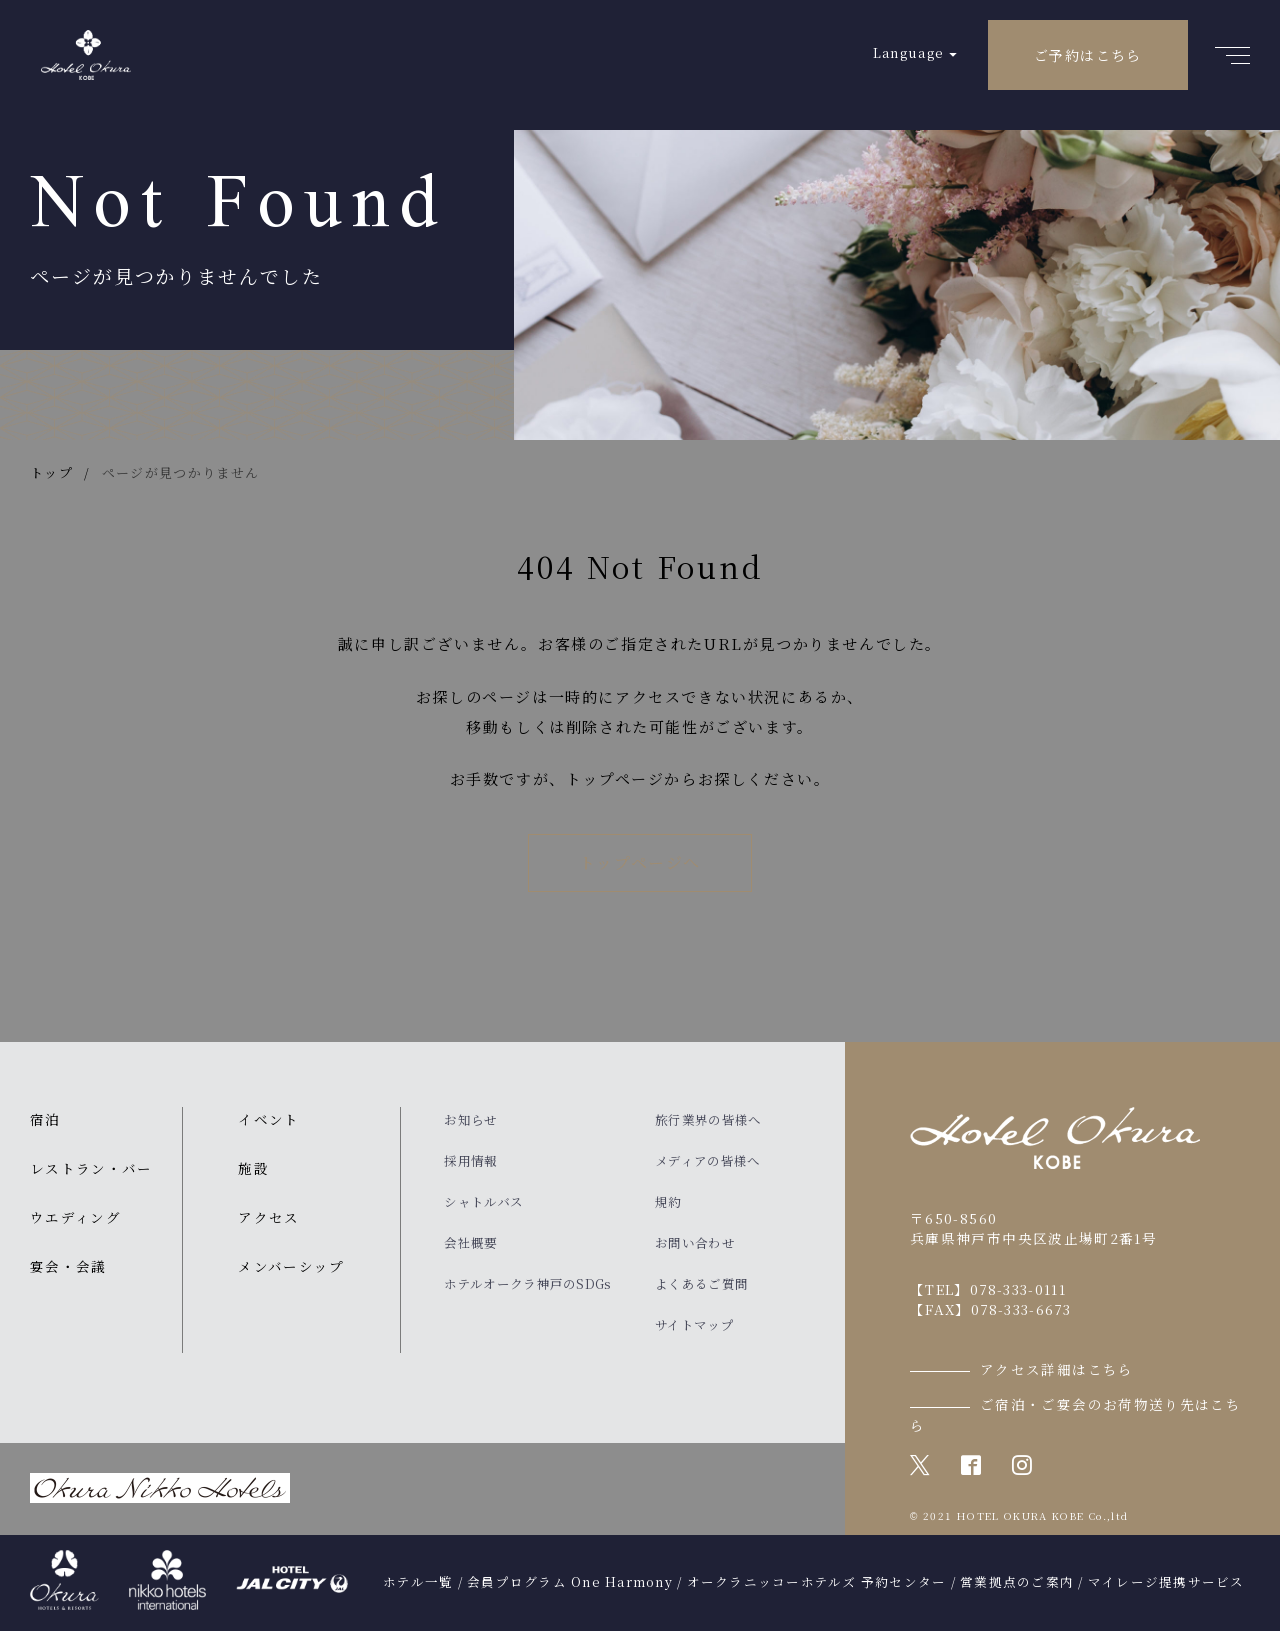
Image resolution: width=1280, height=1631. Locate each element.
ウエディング (75, 1217)
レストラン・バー (91, 1168)
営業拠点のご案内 (1017, 1582)
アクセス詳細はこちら (1057, 1369)
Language (908, 52)
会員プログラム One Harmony (570, 1582)
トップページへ (640, 862)
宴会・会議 (68, 1266)
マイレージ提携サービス (1166, 1582)
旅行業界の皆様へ (708, 1120)
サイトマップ (694, 1325)
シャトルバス (483, 1202)
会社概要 (470, 1243)
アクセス (268, 1217)
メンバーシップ (291, 1266)
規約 (668, 1202)
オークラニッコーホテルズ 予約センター (817, 1582)
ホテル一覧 (418, 1582)
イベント (268, 1119)
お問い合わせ (695, 1243)
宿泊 (45, 1119)
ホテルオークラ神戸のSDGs (527, 1284)
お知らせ (470, 1120)
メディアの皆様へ (707, 1161)
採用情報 (470, 1161)
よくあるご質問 (701, 1284)
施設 (253, 1168)
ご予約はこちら (1088, 55)
